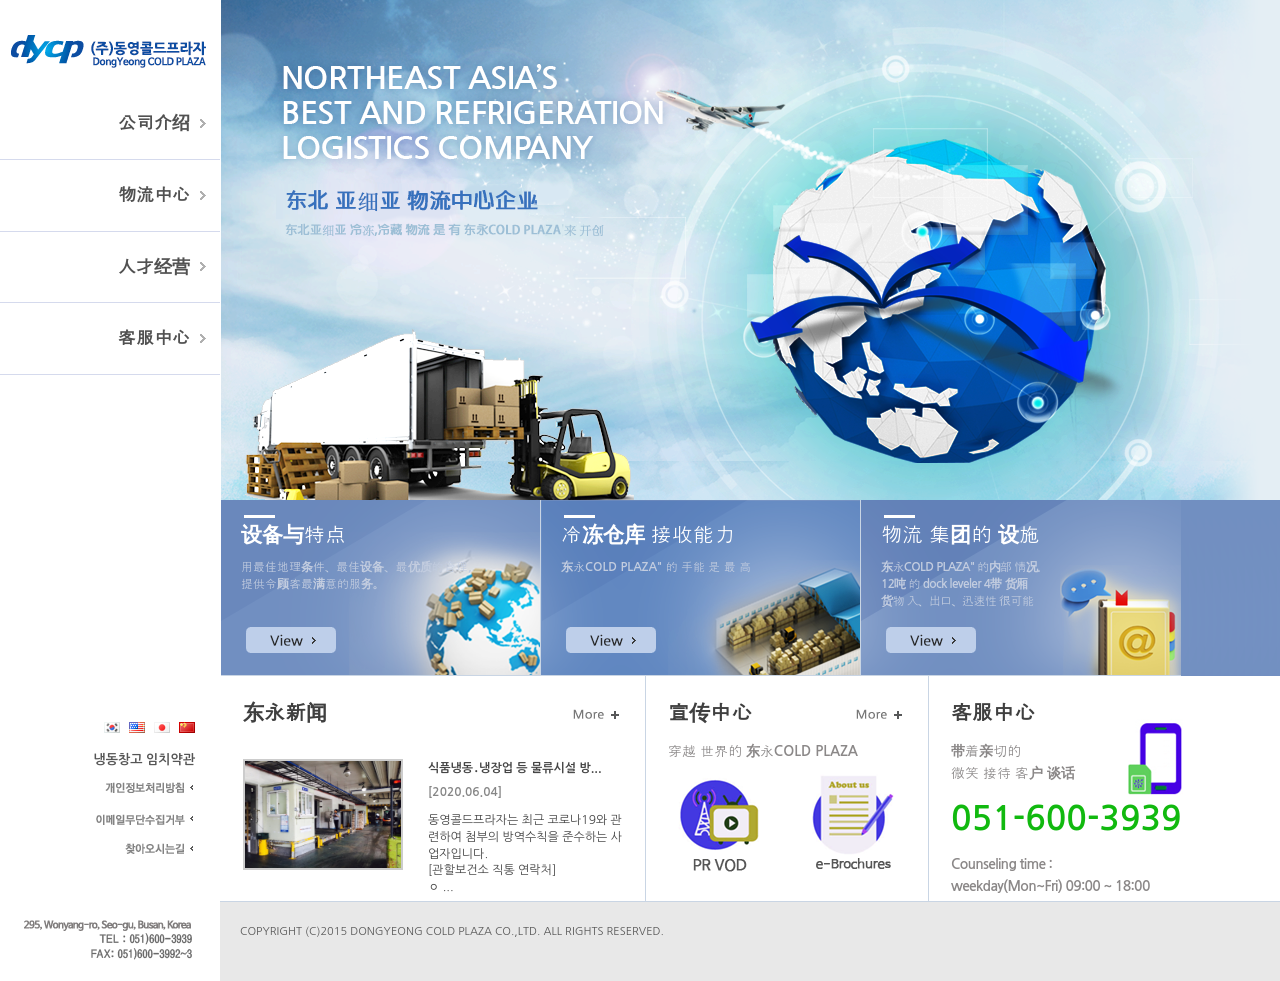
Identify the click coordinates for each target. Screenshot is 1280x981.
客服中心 (154, 338)
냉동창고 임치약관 (144, 759)
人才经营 (154, 267)
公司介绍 (154, 123)
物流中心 (154, 195)
